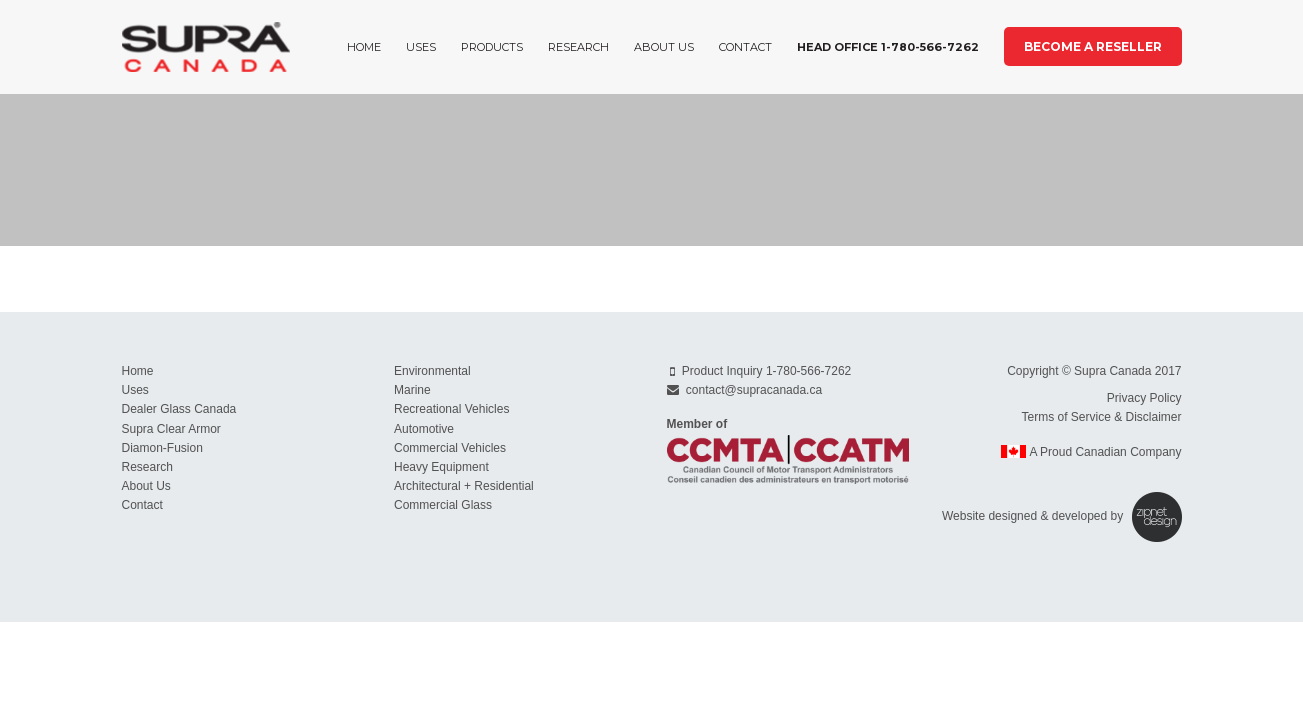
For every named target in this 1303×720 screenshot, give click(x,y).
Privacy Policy (1144, 398)
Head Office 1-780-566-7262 (888, 47)
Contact (745, 47)
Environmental (432, 371)
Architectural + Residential (464, 486)
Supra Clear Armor (171, 429)
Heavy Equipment (441, 467)
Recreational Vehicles (451, 409)
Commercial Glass (443, 505)
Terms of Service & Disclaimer (1101, 417)
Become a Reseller (1093, 46)
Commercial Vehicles (450, 448)
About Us (664, 47)
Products (492, 47)
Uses (421, 47)
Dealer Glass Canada (179, 409)
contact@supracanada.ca (754, 390)
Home (364, 47)
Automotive (424, 429)
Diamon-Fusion (162, 448)
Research (578, 47)
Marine (412, 390)
